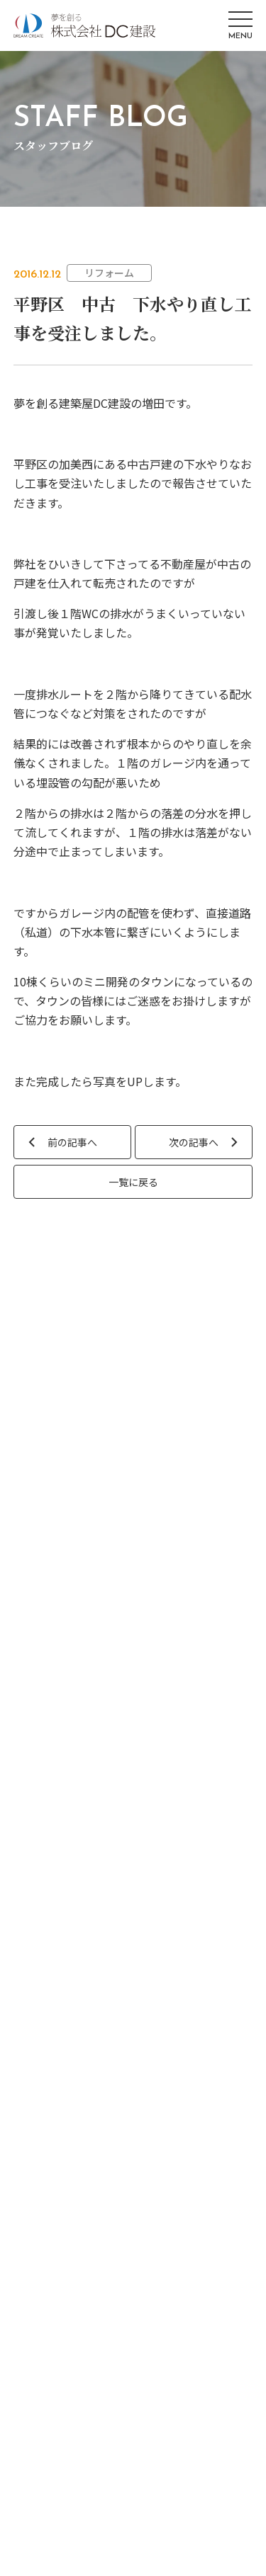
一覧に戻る (133, 1182)
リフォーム (109, 273)
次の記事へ (193, 1142)
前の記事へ (72, 1142)
